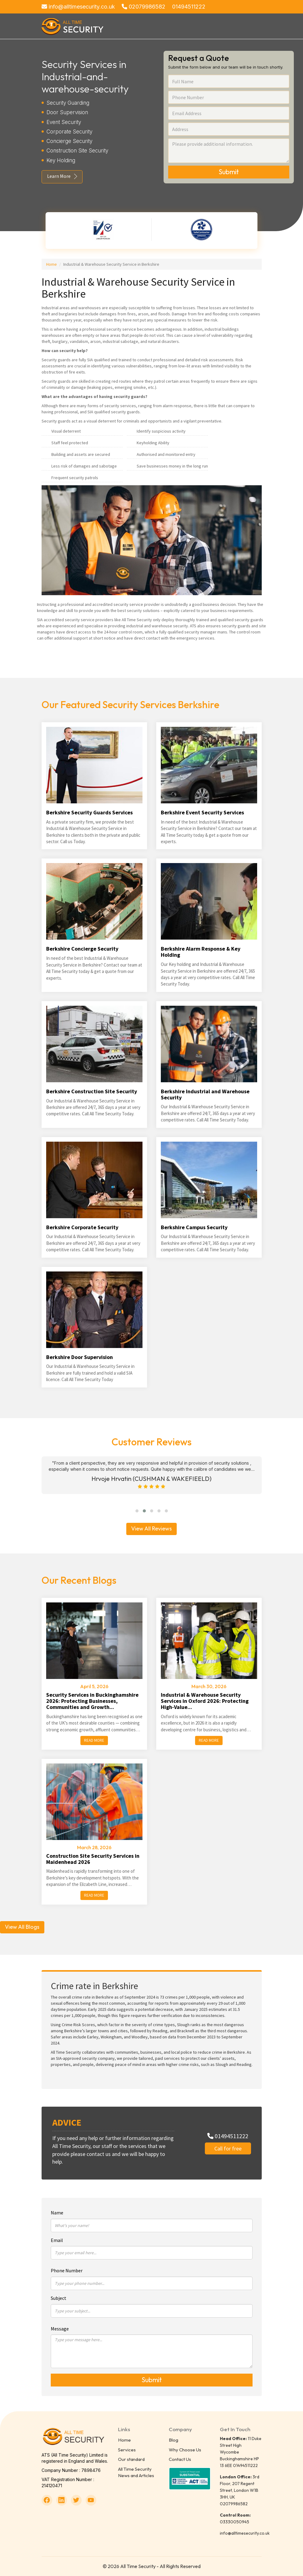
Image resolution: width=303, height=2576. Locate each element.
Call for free (228, 2148)
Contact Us (180, 2459)
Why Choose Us (185, 2450)
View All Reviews (151, 1528)
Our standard (131, 2459)
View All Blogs (22, 1926)
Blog (173, 2440)
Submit (229, 171)
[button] (137, 1511)
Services (127, 2450)
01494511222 (188, 6)
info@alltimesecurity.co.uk (78, 6)
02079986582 (143, 6)
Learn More (59, 176)
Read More (94, 1740)
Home (51, 264)
